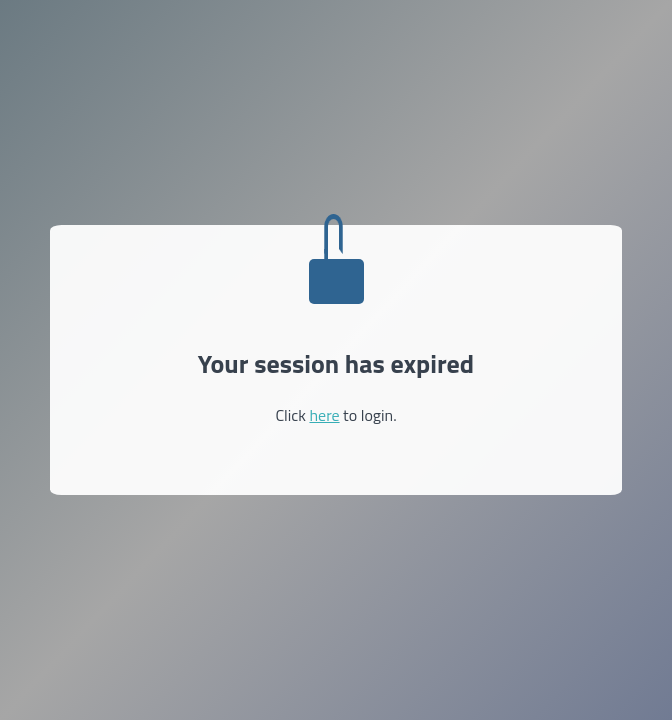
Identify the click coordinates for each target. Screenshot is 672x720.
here (324, 415)
